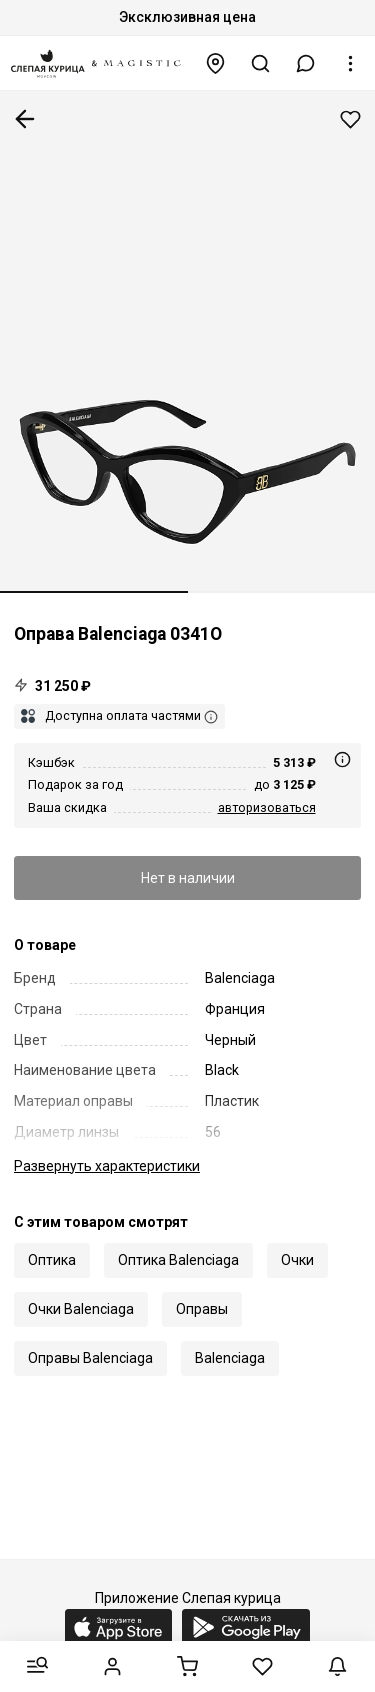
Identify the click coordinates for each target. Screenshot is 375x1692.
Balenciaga (230, 1358)
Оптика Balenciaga (178, 1260)
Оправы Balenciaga (90, 1358)
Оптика (52, 1260)
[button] (306, 63)
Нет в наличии (188, 878)
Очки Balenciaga (81, 1309)
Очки (297, 1260)
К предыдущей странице (25, 119)
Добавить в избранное (350, 119)
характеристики (107, 1166)
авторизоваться (267, 807)
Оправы (202, 1309)
